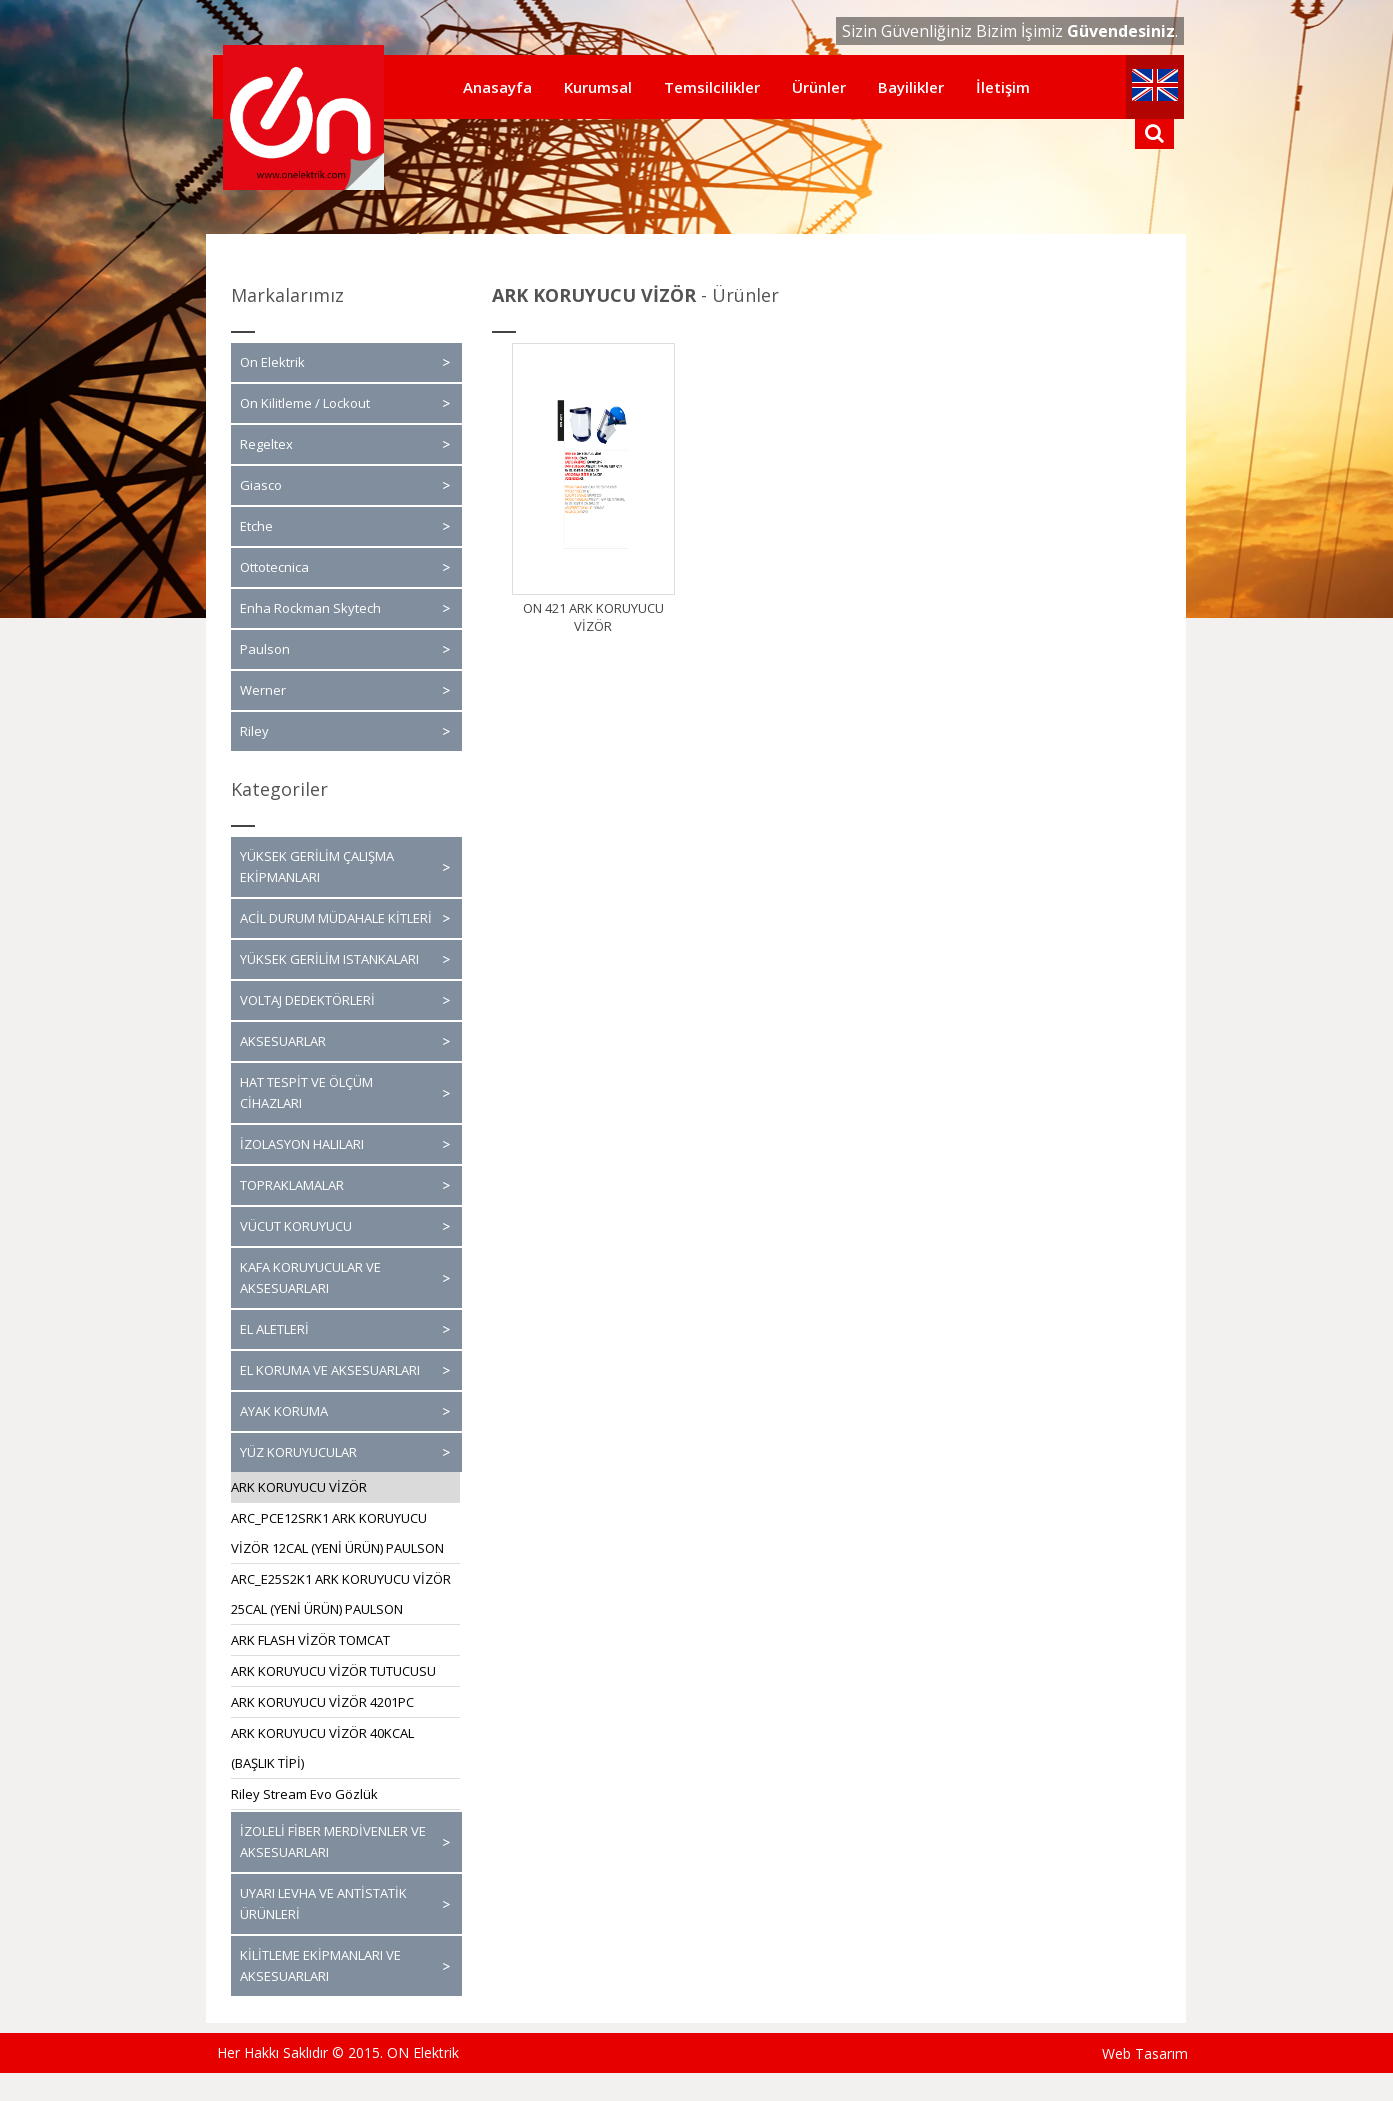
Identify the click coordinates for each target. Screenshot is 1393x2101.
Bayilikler (911, 87)
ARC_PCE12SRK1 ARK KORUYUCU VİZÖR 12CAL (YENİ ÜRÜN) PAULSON (337, 1533)
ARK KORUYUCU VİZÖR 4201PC (322, 1702)
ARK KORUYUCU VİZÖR (299, 1487)
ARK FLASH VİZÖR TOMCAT (310, 1640)
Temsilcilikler (712, 87)
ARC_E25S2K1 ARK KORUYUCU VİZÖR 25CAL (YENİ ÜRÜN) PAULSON (341, 1594)
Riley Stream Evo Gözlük (304, 1794)
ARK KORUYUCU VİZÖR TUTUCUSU (333, 1671)
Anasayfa (497, 87)
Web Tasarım (1145, 2053)
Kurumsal (598, 87)
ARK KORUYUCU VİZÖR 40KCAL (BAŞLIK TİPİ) (322, 1748)
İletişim (1003, 87)
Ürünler (819, 87)
